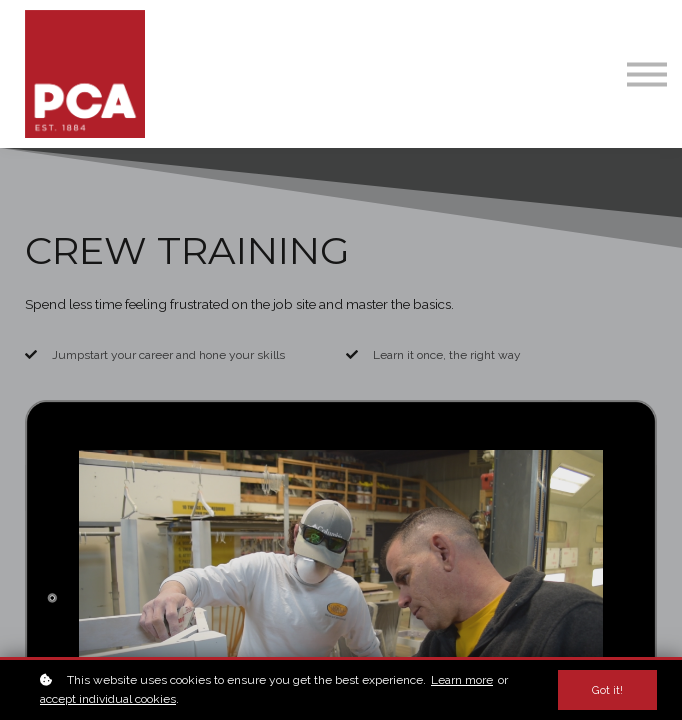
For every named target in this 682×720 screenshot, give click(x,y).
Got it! (607, 690)
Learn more (462, 680)
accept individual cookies (108, 699)
